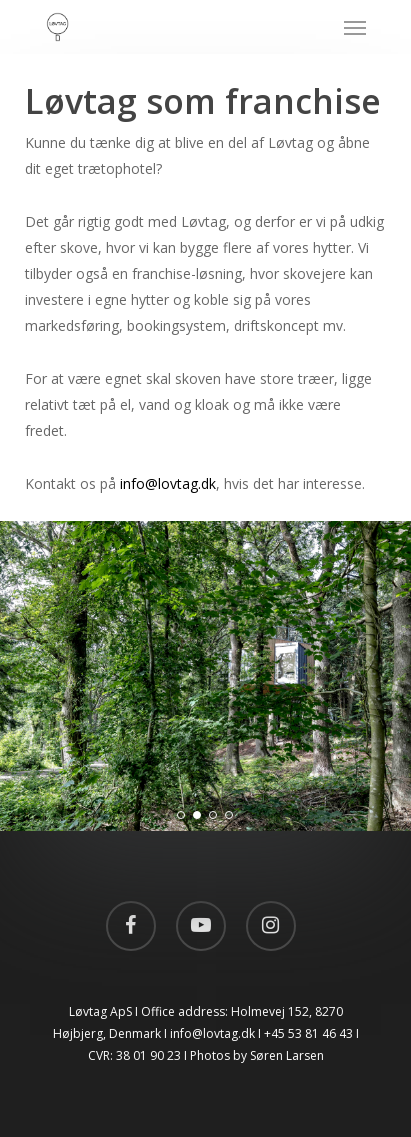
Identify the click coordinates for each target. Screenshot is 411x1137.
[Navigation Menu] (355, 27)
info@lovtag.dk (168, 483)
